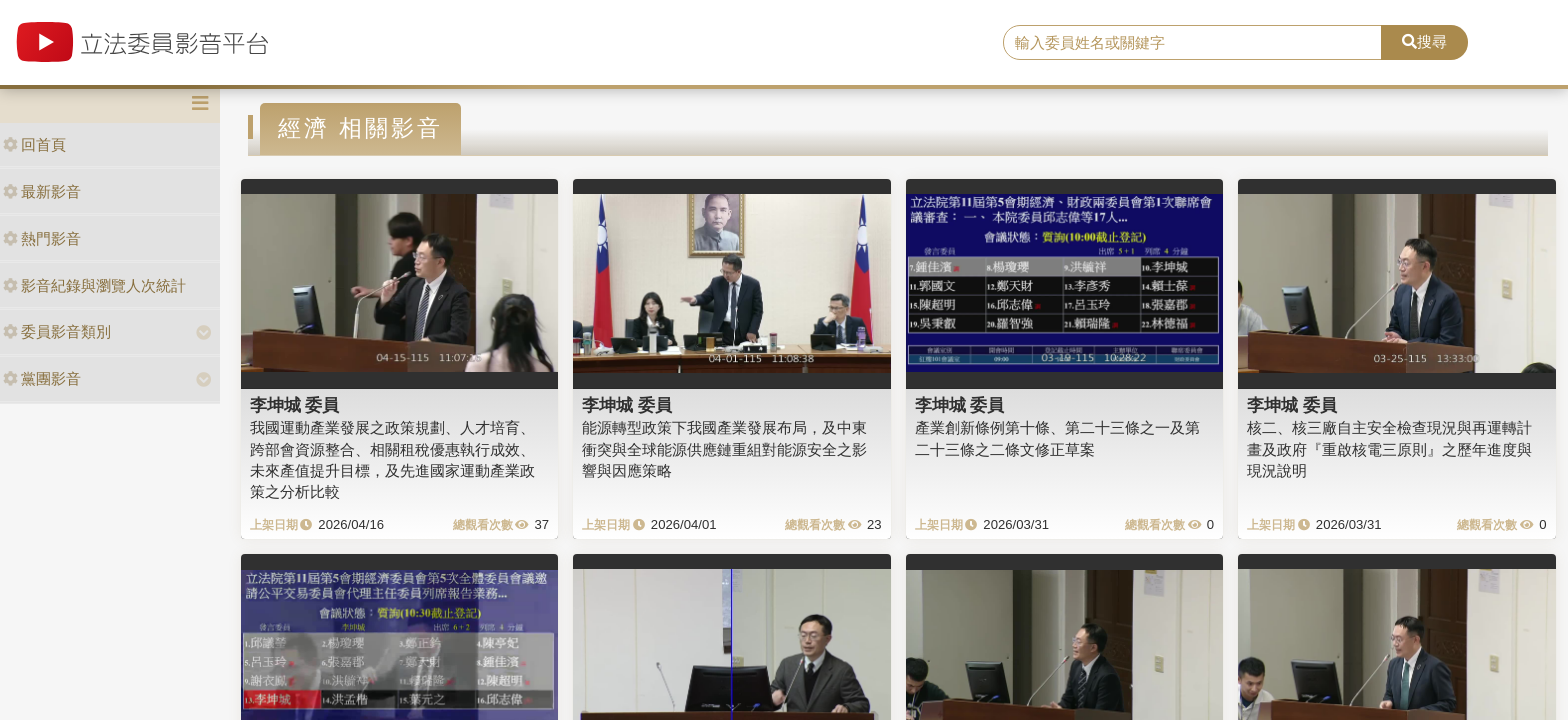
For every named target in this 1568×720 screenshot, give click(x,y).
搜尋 (1424, 41)
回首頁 (34, 144)
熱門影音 (42, 238)
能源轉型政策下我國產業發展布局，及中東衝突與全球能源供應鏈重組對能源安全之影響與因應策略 (724, 449)
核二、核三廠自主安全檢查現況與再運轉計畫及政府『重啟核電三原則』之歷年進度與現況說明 (1389, 449)
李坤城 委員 (295, 405)
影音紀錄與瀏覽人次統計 (94, 285)
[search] (1193, 43)
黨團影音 (42, 378)
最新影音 (42, 191)
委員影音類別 (57, 331)
